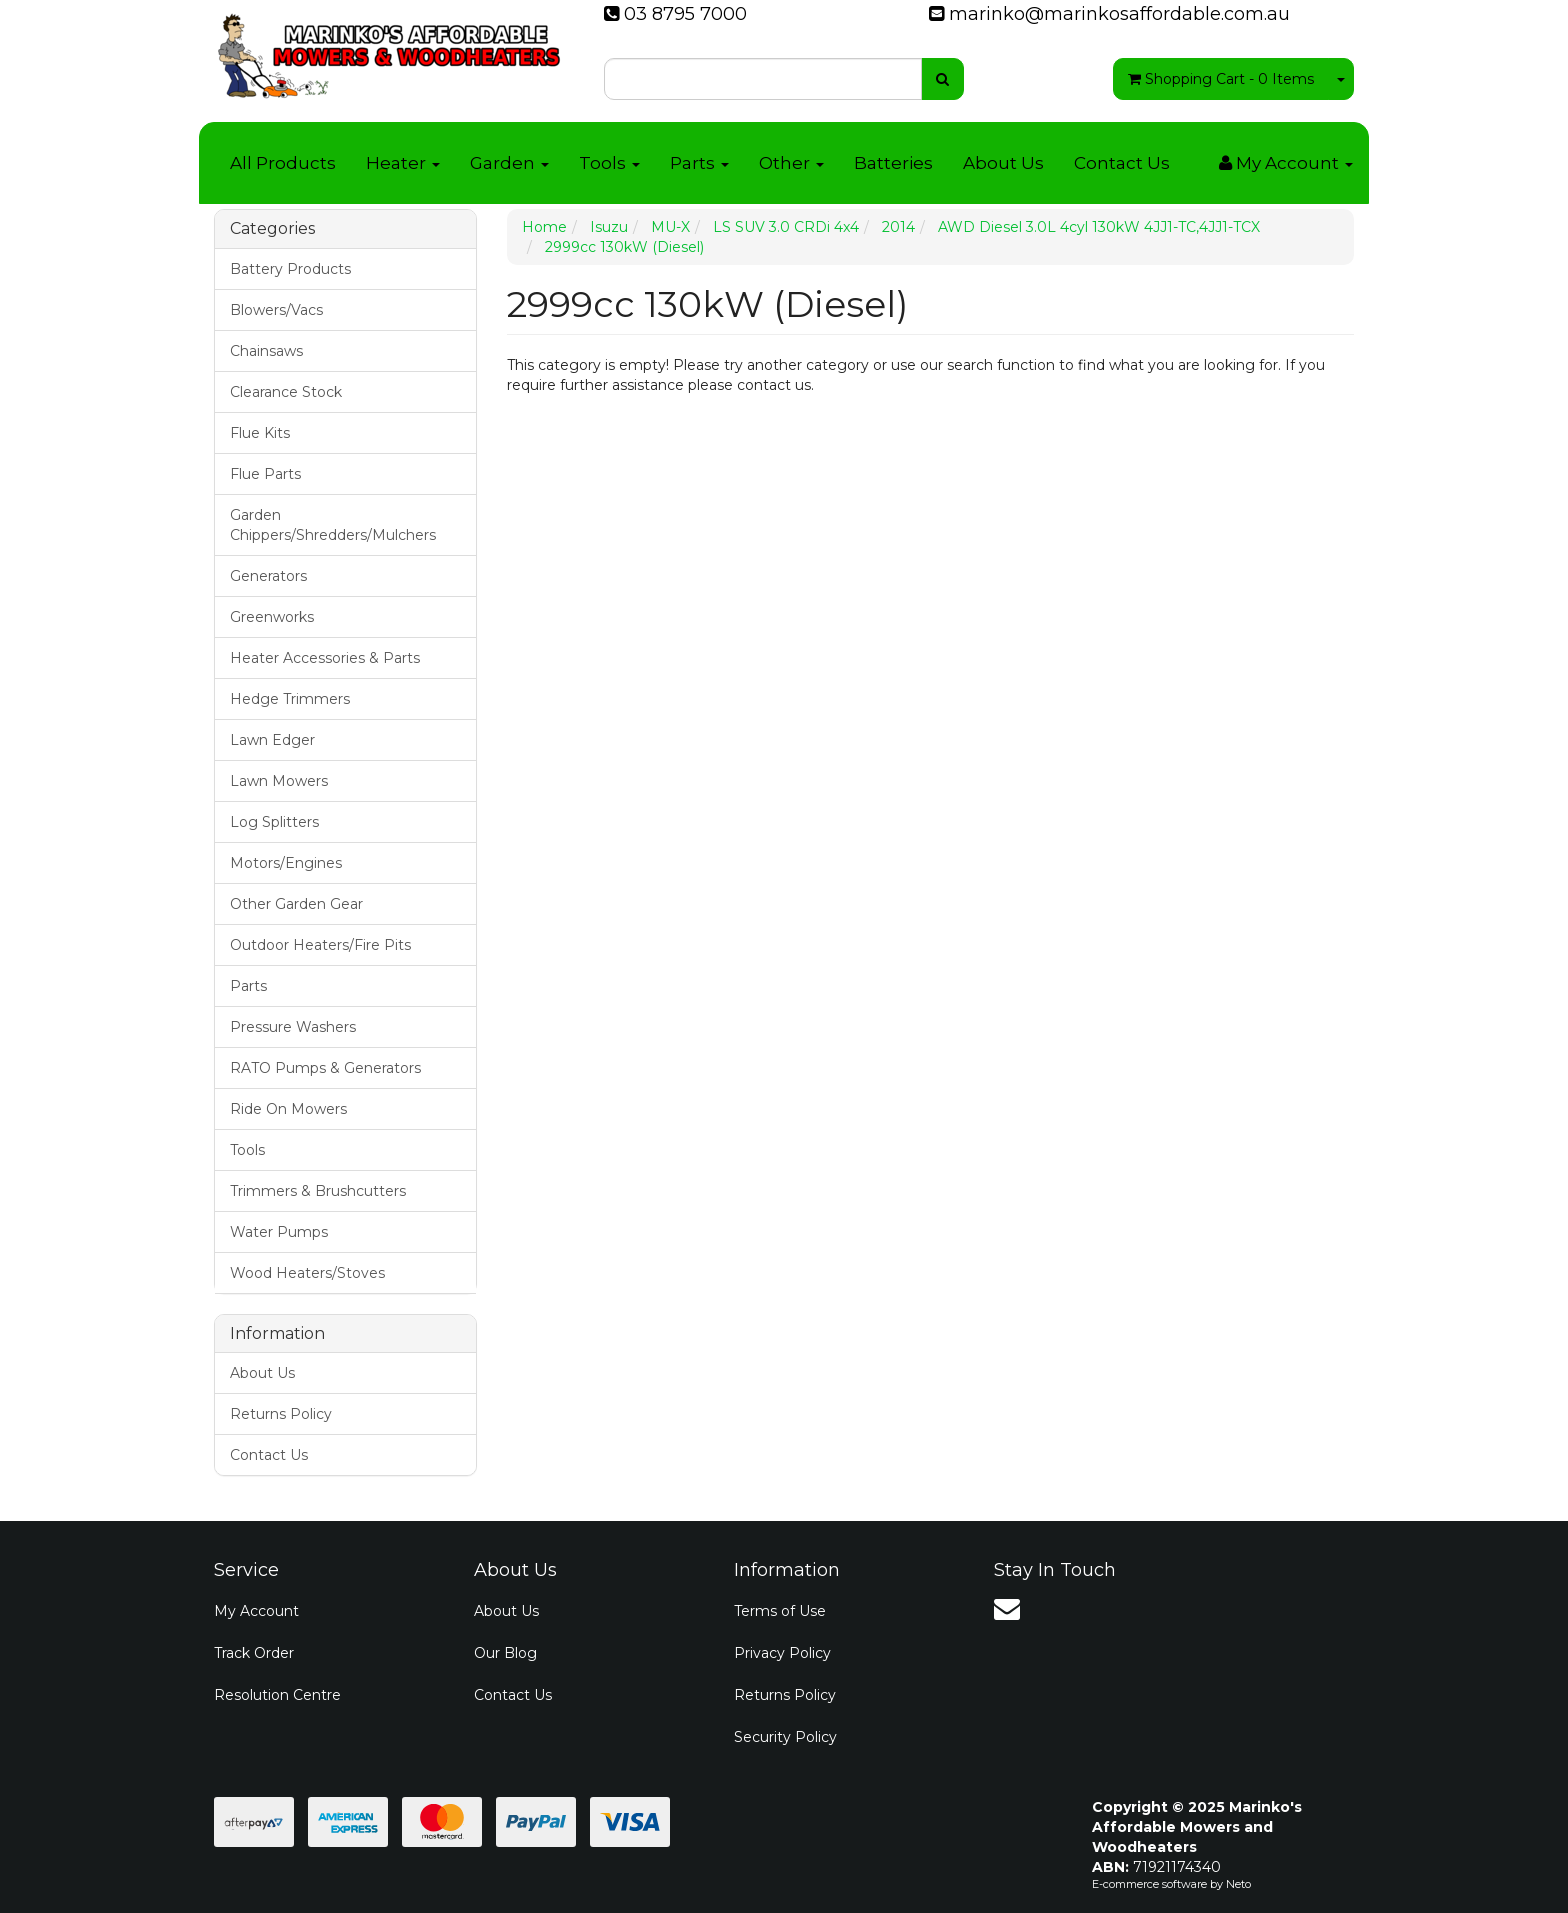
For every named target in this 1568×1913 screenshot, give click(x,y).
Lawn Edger (272, 740)
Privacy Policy (782, 1653)
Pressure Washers (293, 1027)
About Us (1003, 163)
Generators (268, 576)
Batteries (893, 163)
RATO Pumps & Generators (325, 1068)
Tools (609, 163)
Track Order (254, 1653)
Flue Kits (260, 433)
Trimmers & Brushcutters (318, 1191)
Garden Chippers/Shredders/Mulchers (333, 525)
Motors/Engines (286, 863)
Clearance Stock (286, 392)
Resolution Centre (277, 1695)
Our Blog (505, 1653)
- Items (1221, 79)
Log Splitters (274, 822)
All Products (283, 163)
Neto (1238, 1884)
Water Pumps (279, 1232)
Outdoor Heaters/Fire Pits (320, 945)
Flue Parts (265, 474)
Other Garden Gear (296, 904)
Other (791, 163)
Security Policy (785, 1737)
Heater (403, 163)
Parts (699, 163)
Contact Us (1122, 163)
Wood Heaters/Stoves (307, 1273)
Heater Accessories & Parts (325, 658)
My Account (256, 1611)
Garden (509, 163)
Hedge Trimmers (290, 699)
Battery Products (290, 269)
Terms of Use (780, 1611)
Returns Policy (281, 1414)
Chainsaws (266, 351)
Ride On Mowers (288, 1109)
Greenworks (272, 617)
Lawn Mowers (279, 781)
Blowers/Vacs (276, 310)
